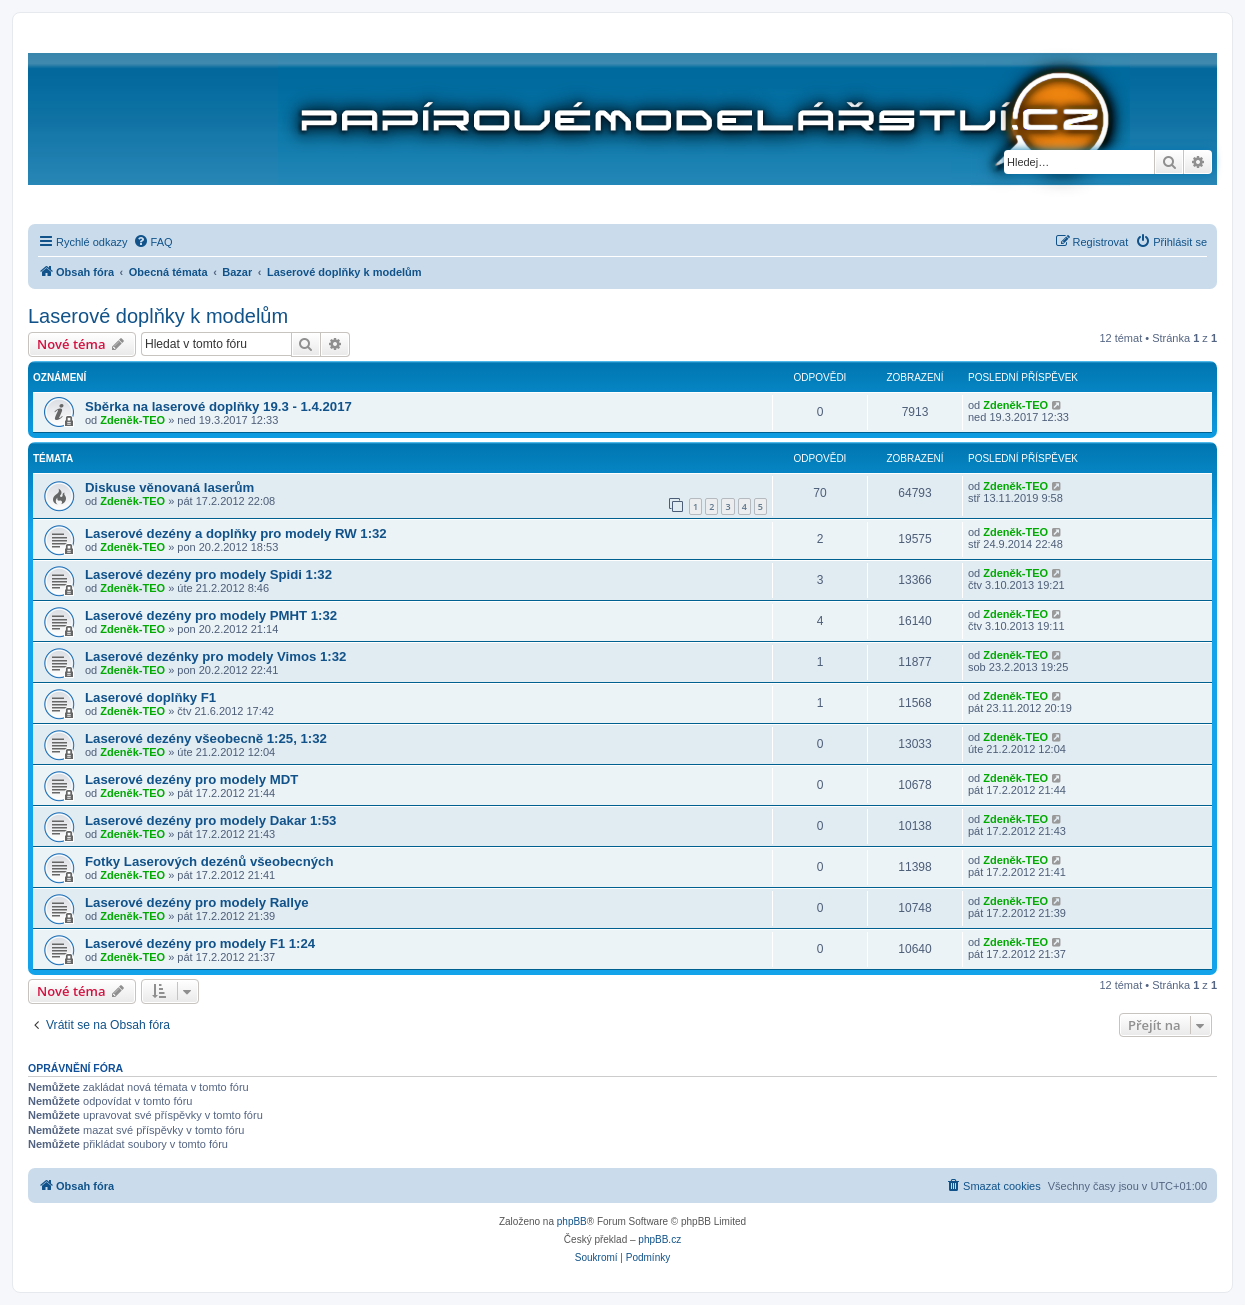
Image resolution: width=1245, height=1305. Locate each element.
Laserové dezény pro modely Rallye (197, 902)
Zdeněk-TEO (132, 420)
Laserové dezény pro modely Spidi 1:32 (208, 574)
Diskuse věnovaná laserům (169, 487)
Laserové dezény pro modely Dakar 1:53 (210, 820)
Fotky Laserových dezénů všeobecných (209, 861)
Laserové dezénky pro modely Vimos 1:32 (215, 656)
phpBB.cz (659, 1239)
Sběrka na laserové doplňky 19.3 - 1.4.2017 (218, 406)
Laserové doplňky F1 (150, 697)
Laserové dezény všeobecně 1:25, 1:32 (206, 738)
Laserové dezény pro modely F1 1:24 (200, 943)
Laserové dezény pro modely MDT (191, 779)
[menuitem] (153, 242)
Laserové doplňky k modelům (158, 316)
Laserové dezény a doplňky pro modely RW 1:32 (236, 533)
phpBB (572, 1221)
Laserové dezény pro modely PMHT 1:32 (211, 615)
